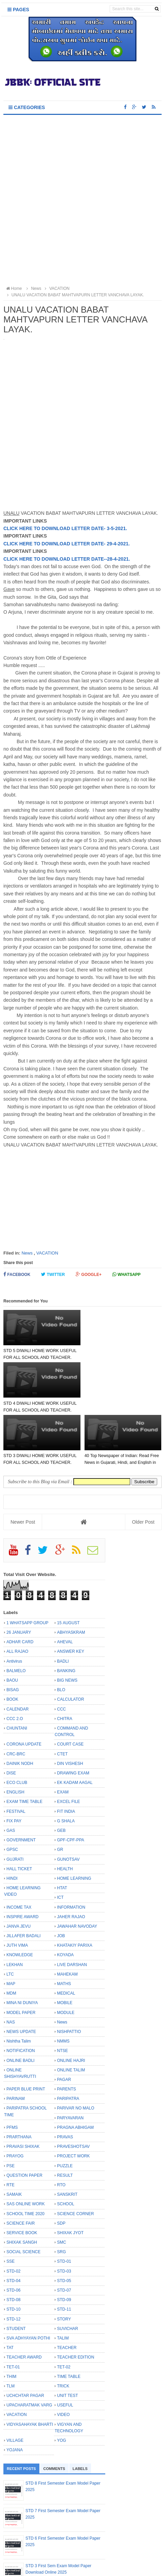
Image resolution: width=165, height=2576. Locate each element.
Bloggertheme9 (82, 2567)
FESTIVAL (15, 1758)
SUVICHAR (67, 2276)
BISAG (12, 1637)
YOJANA (14, 2397)
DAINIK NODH (19, 1710)
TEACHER (66, 2295)
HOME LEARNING (74, 1826)
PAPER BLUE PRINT (25, 2036)
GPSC (12, 1797)
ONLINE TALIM (71, 2017)
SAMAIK (14, 2142)
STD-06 (13, 2238)
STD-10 (13, 2257)
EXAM (63, 1739)
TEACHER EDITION (75, 2304)
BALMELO (16, 1618)
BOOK (12, 1647)
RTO (61, 2132)
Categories (26, 107)
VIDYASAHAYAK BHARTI (29, 2371)
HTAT (62, 1835)
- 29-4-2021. (117, 543)
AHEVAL (65, 1589)
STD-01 (64, 2209)
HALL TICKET (19, 1816)
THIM (11, 2323)
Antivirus (14, 1608)
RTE (10, 2132)
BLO (61, 1637)
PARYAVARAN (70, 2065)
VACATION (47, 1253)
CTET (62, 1701)
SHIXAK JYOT (70, 2180)
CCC (61, 1656)
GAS (10, 1778)
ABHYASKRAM (71, 1580)
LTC (10, 1921)
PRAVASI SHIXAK (23, 2094)
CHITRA (64, 1666)
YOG (61, 2388)
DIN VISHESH (70, 1710)
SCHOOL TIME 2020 (25, 2161)
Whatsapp (126, 1274)
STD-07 (64, 2238)
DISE (11, 1720)
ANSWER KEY (70, 1599)
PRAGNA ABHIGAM (75, 2074)
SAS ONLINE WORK (25, 2151)
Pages (18, 9)
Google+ (89, 1274)
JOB (61, 1883)
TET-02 (63, 2314)
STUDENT (16, 2276)
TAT (10, 2295)
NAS (10, 1969)
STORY (64, 2266)
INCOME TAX (19, 1854)
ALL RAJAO (17, 1599)
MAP (10, 1931)
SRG (61, 2199)
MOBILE (64, 1950)
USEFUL (65, 2352)
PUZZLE (65, 2113)
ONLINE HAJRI (71, 2007)
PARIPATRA (68, 2046)
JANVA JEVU (18, 1873)
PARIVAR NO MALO (75, 2055)
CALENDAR (17, 1656)
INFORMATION (71, 1854)
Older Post (143, 1469)
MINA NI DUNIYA (22, 1950)
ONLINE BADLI (20, 2007)
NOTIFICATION (20, 1998)
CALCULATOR (70, 1647)
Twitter (53, 1274)
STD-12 (13, 2266)
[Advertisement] (82, 200)
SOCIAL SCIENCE (23, 2199)
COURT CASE (70, 1691)
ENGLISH (15, 1739)
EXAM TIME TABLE (24, 1749)
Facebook (16, 1274)
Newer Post (23, 1469)
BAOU (12, 1628)
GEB (61, 1778)
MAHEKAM (67, 1921)
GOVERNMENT (21, 1787)
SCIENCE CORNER (75, 2161)
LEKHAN (14, 1912)
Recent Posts (21, 2416)
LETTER (80, 543)
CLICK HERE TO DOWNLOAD (37, 543)
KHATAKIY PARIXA (74, 1893)
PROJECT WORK (73, 2103)
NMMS (63, 1988)
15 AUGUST (68, 1570)
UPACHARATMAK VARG (29, 2352)
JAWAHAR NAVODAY (77, 1873)
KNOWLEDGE (19, 1902)
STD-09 (64, 2247)
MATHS (64, 1931)
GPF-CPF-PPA (70, 1787)
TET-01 (13, 2314)
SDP (61, 2170)
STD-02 (13, 2218)
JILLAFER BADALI (23, 1883)
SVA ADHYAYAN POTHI (28, 2285)
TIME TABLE (68, 2323)
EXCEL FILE (68, 1749)
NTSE (62, 1998)
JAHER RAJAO (71, 1864)
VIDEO (63, 2362)
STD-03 (64, 2218)
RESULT (65, 2122)
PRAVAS (65, 2084)
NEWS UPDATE (21, 1979)
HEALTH (65, 1816)
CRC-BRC (15, 1701)
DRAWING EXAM (73, 1720)
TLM (10, 2333)
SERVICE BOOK (21, 2180)
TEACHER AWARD (24, 2304)
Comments (54, 2416)
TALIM (63, 2285)
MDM (11, 1941)
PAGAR (64, 2027)
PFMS (12, 2074)
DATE (97, 543)
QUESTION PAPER (24, 2122)
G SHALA (66, 1768)
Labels (80, 2416)
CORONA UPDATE (23, 1691)
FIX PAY (13, 1768)
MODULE (65, 1960)
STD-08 (13, 2247)
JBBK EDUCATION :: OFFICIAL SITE (86, 2561)
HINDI (12, 1826)
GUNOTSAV (68, 1806)
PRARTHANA (19, 2084)
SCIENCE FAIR (20, 2170)
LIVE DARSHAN (72, 1912)
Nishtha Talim (18, 1988)
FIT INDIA (66, 1758)
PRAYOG (14, 2103)
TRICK (63, 2333)
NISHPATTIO (69, 1979)
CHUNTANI (16, 1675)
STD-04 (13, 2228)
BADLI (63, 1608)
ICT (60, 1845)
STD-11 (64, 2257)
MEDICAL (66, 1941)
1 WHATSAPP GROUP (27, 1570)
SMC (61, 2190)
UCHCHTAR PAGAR (25, 2343)
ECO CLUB (16, 1730)
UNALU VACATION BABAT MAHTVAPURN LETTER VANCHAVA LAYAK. (74, 295)
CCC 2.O (14, 1666)
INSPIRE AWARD (22, 1864)
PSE (10, 2113)
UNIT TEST (67, 2343)
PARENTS (66, 2036)
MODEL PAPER (20, 1960)
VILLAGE (14, 2388)
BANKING (66, 1618)
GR (60, 1797)
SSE (10, 2209)
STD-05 (64, 2228)
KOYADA (65, 1902)
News (27, 1253)
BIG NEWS (67, 1628)
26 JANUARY (18, 1580)
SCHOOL (65, 2151)
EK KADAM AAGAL (75, 1730)
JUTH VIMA (17, 1893)
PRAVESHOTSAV (73, 2094)
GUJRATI (14, 1806)
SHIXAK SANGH (21, 2190)
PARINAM (15, 2046)
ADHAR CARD (19, 1589)
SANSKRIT (67, 2142)
